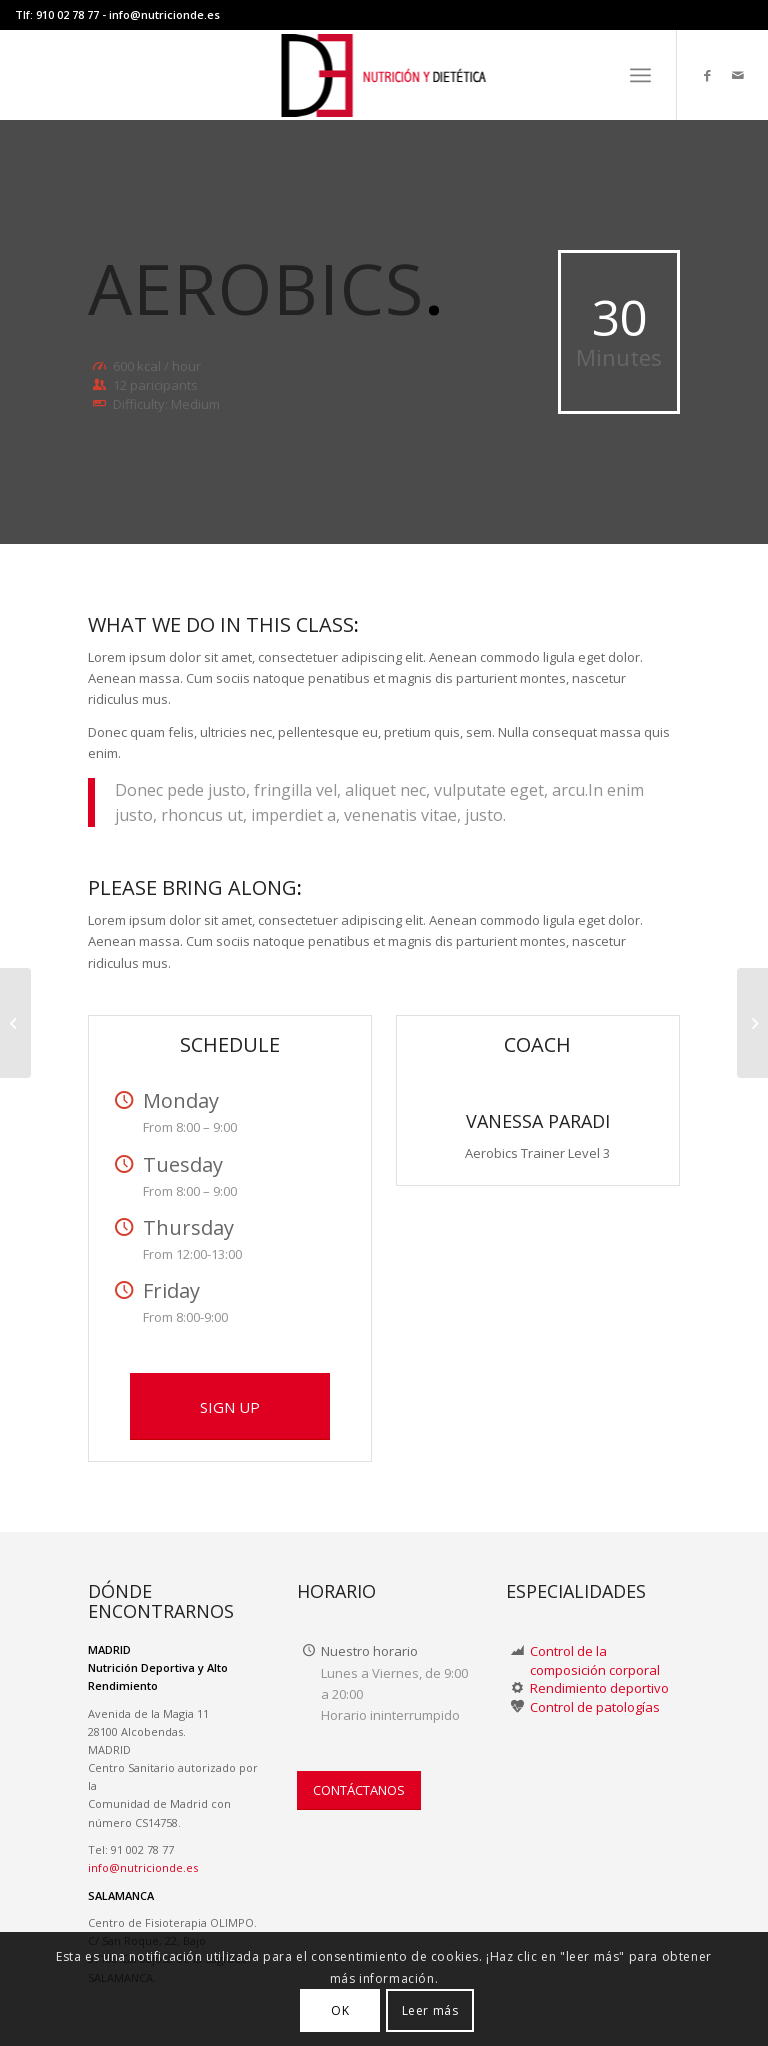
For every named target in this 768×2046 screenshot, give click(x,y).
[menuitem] (640, 75)
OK (340, 2010)
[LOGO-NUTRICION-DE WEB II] (383, 75)
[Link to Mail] (738, 75)
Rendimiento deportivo (599, 1688)
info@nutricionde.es (164, 14)
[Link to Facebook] (708, 75)
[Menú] (640, 75)
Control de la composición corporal (595, 1660)
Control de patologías (595, 1707)
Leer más (430, 2010)
